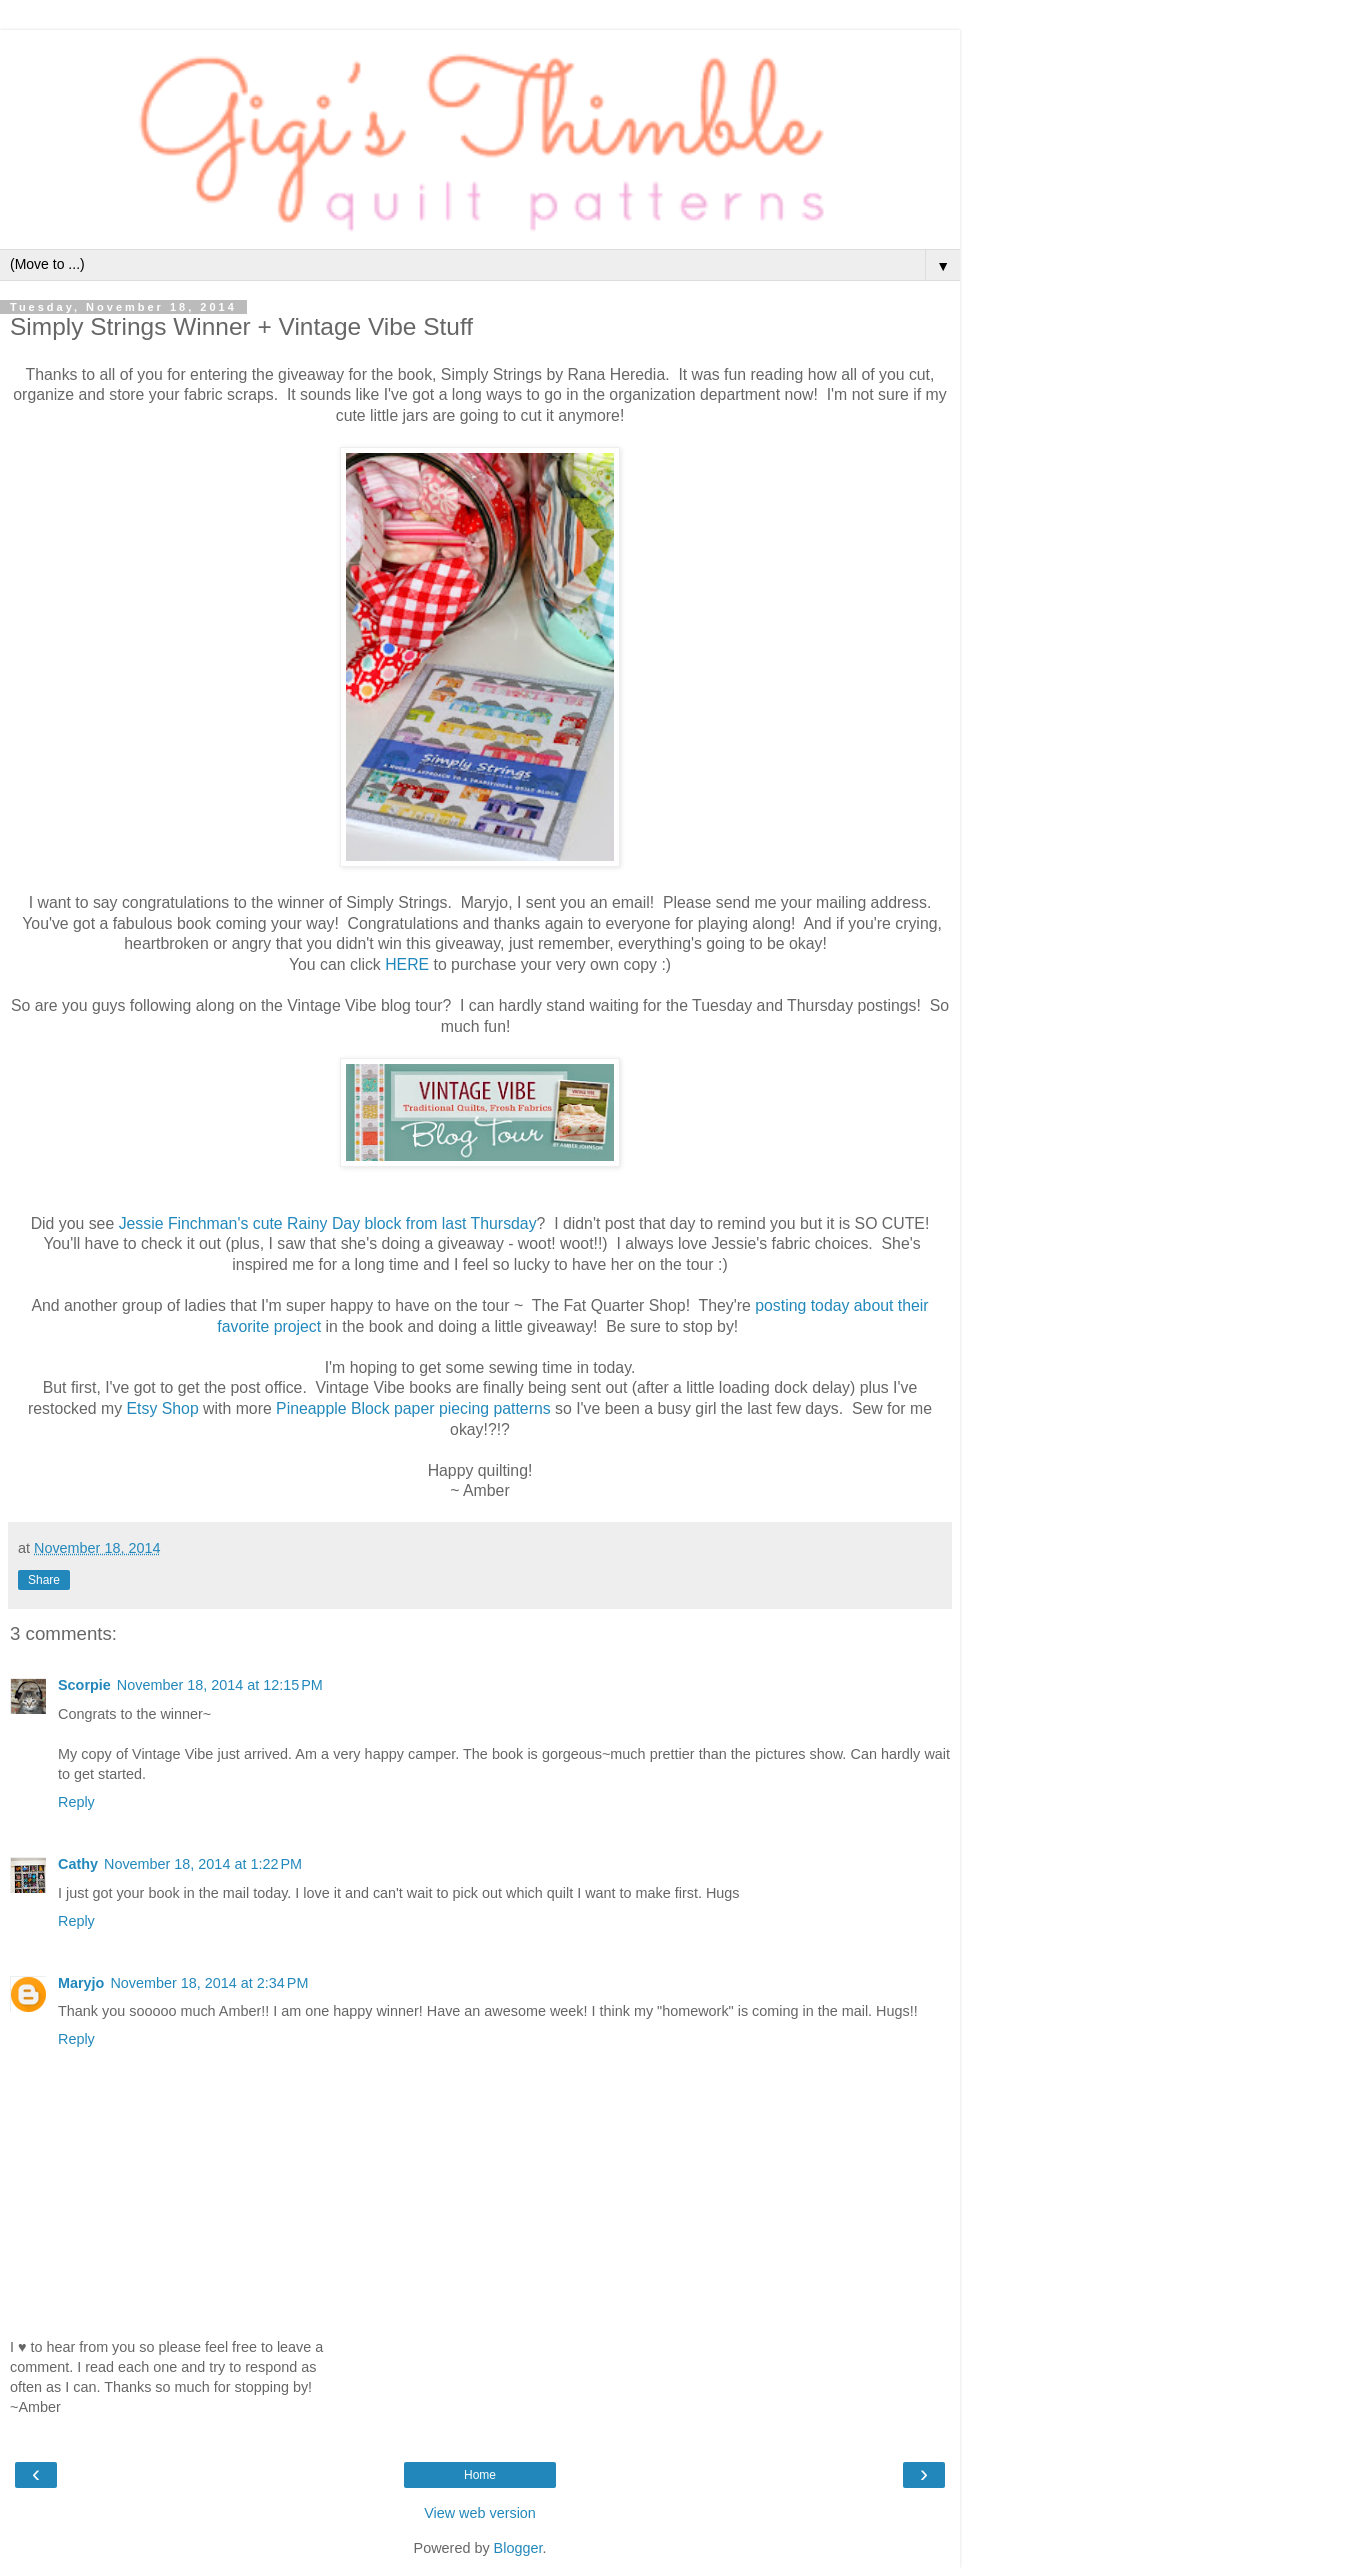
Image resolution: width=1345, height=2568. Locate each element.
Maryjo (81, 1983)
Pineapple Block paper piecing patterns (413, 1408)
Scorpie (84, 1685)
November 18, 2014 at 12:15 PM (220, 1685)
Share (44, 1580)
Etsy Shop (163, 1408)
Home (480, 2475)
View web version (480, 2513)
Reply (76, 1802)
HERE (407, 964)
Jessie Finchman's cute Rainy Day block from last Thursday (328, 1223)
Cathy (78, 1864)
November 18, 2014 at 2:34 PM (209, 1983)
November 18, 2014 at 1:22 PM (203, 1864)
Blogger (518, 2548)
